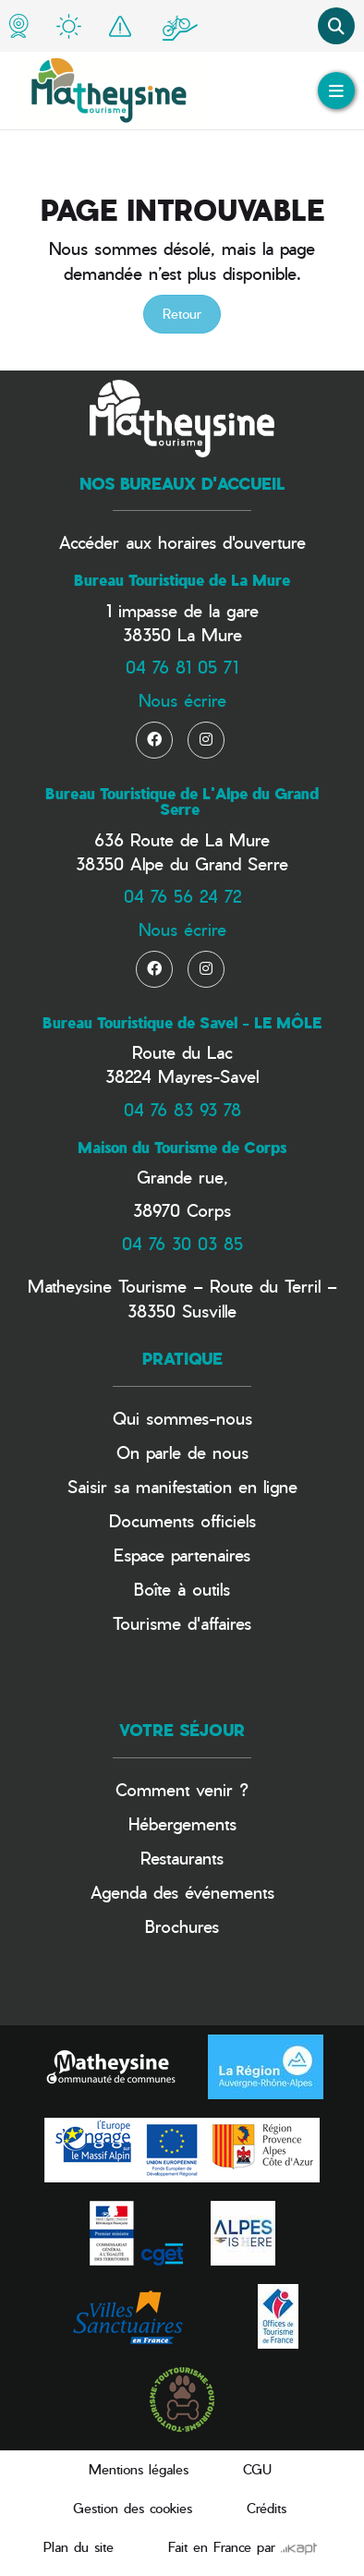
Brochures (182, 1926)
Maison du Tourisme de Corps (182, 1147)
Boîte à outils (182, 1588)
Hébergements (182, 1823)
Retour (182, 314)
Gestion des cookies (132, 2508)
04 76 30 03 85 (182, 1243)
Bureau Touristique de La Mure (182, 580)
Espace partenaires (182, 1554)
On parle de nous (182, 1452)
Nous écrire (182, 700)
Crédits (266, 2508)
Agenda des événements (182, 1892)
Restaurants (182, 1857)
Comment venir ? (182, 1789)
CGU (257, 2469)
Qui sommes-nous (182, 1418)
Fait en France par (242, 2547)
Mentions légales (138, 2469)
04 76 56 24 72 (182, 895)
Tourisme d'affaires (182, 1623)
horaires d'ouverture (232, 542)
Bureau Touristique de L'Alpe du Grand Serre (182, 802)
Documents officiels (182, 1520)
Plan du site (78, 2547)
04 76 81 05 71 (182, 666)
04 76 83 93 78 (182, 1109)
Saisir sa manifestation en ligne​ (182, 1486)
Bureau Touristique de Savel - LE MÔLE (182, 1023)
